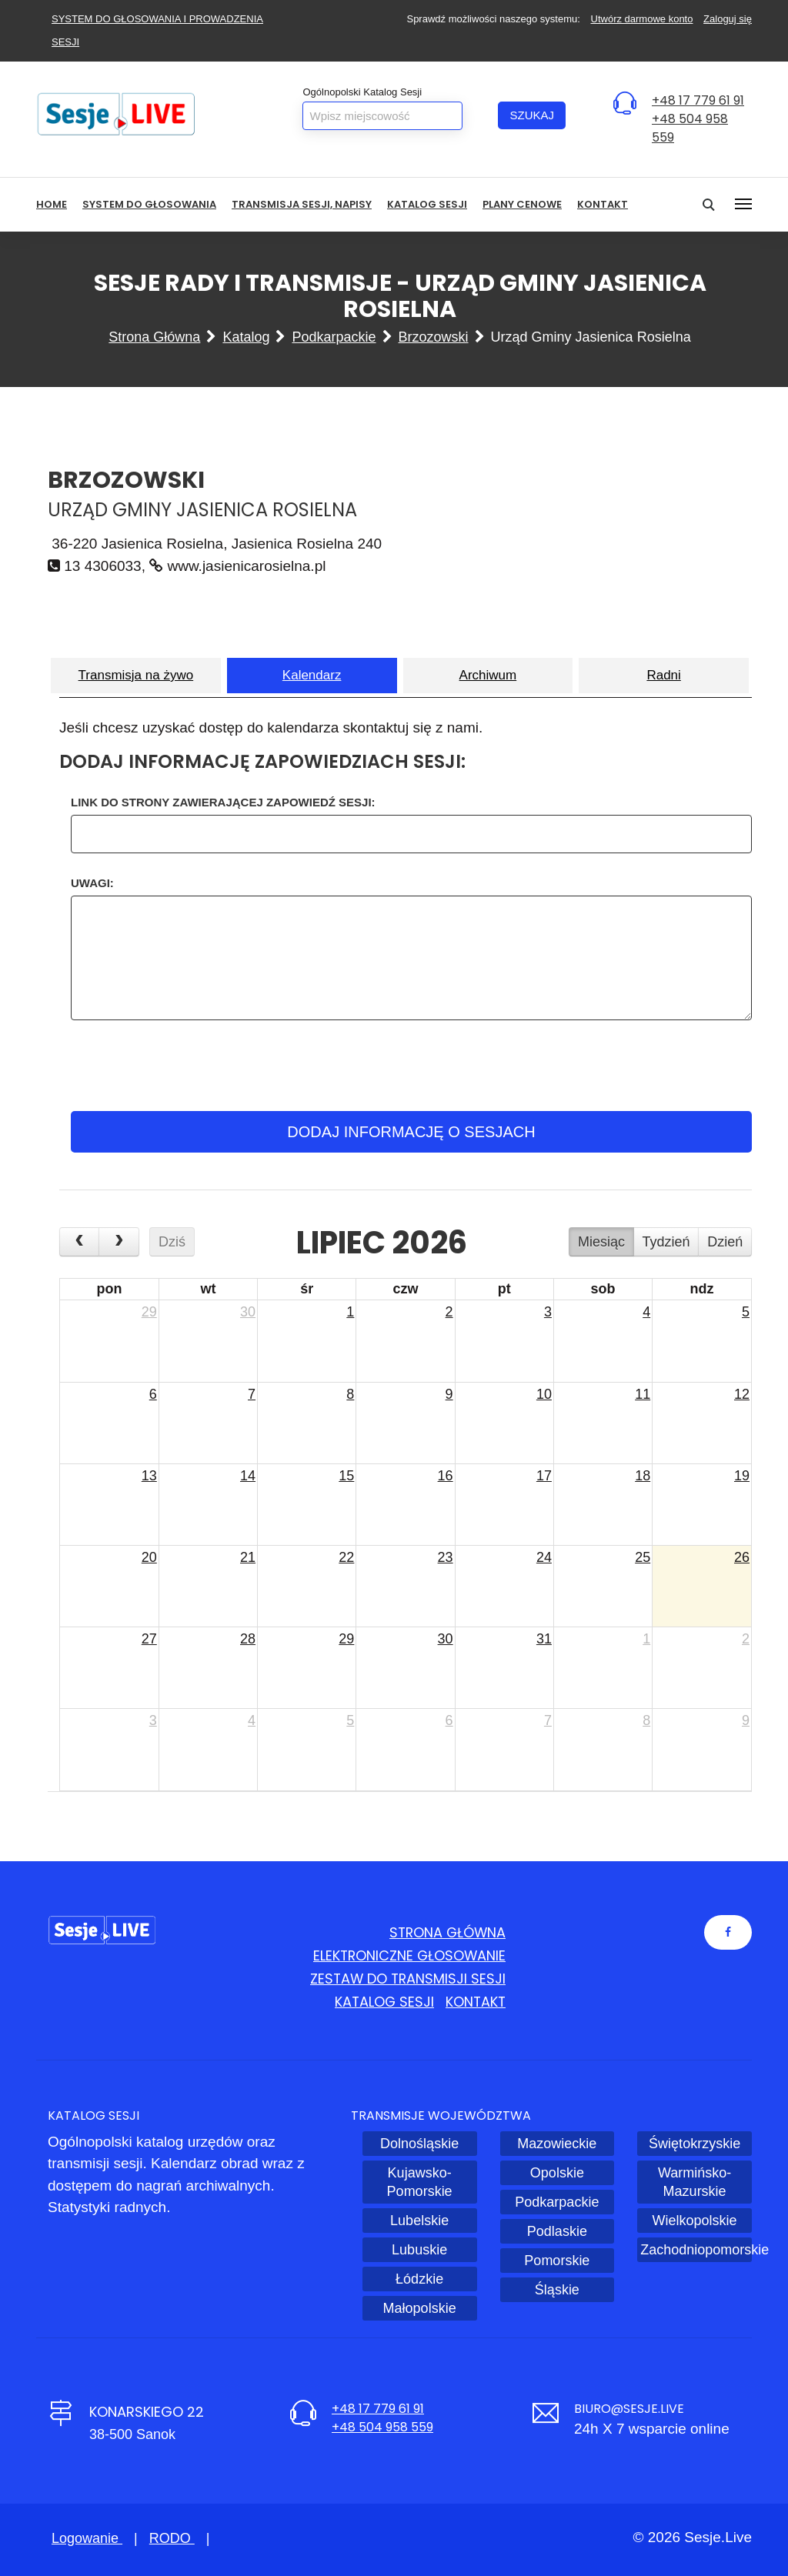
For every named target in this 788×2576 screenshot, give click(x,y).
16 (445, 1475)
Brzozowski (434, 337)
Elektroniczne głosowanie (408, 1955)
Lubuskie (419, 2249)
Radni (663, 675)
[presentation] (409, 1066)
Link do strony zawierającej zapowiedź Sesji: (223, 802)
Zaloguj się (727, 19)
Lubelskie (419, 2220)
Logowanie (87, 2538)
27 (149, 1639)
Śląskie (557, 2289)
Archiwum (488, 675)
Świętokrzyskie (694, 2143)
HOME (51, 204)
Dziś (172, 1242)
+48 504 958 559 (382, 2427)
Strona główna (154, 337)
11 (642, 1394)
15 (346, 1475)
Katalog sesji (427, 204)
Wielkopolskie (695, 2220)
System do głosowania (149, 204)
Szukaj (531, 115)
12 (742, 1394)
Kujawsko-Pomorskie (419, 2182)
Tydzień (666, 1242)
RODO (172, 2538)
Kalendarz (312, 675)
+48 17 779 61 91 (698, 100)
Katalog (245, 337)
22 (346, 1557)
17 (544, 1475)
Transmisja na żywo (136, 675)
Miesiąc (601, 1242)
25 (642, 1557)
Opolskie (557, 2173)
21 (247, 1557)
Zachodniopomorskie (696, 2249)
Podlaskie (557, 2231)
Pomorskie (556, 2260)
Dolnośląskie (419, 2143)
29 (149, 1312)
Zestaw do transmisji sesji (406, 1978)
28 (247, 1639)
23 (445, 1557)
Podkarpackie (334, 337)
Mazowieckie (556, 2143)
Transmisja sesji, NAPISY (302, 204)
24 (544, 1557)
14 (247, 1475)
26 (742, 1557)
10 (544, 1394)
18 (642, 1475)
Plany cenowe (522, 204)
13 (149, 1475)
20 (149, 1557)
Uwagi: (92, 882)
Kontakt (602, 204)
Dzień (725, 1242)
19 (742, 1475)
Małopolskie (419, 2308)
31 (544, 1639)
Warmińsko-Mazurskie (694, 2182)
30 (247, 1312)
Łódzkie (419, 2279)
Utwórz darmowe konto (642, 19)
